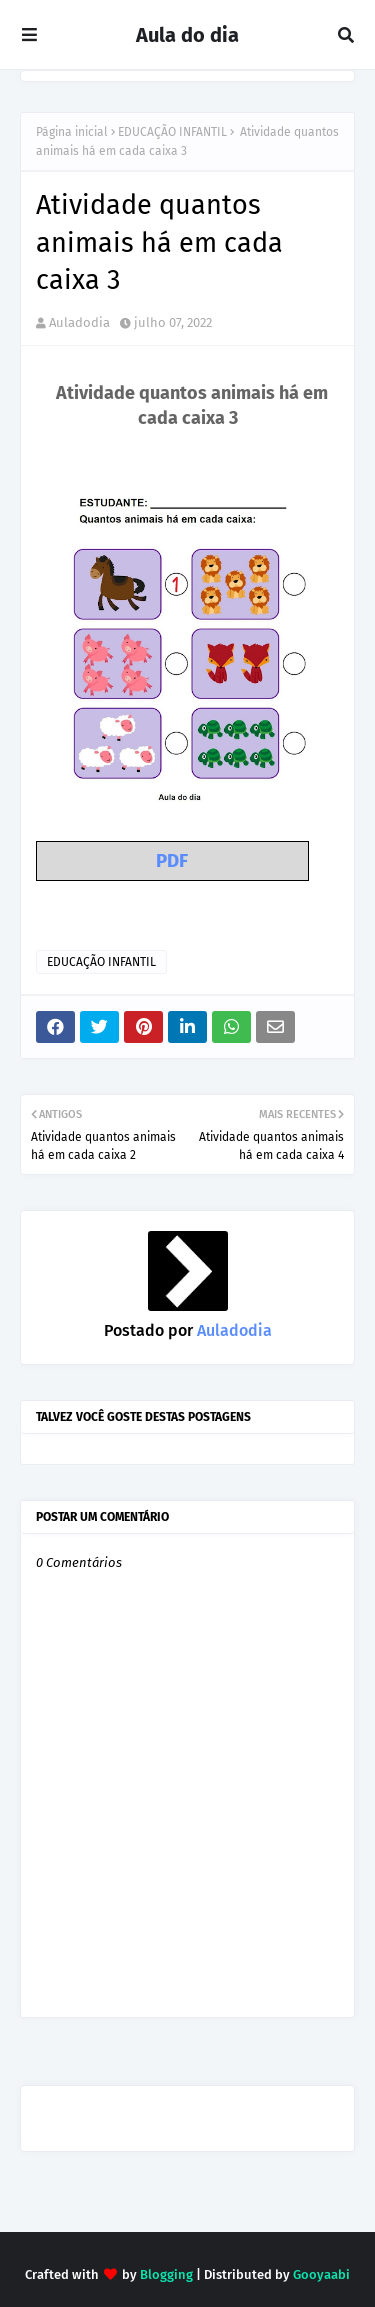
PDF (172, 861)
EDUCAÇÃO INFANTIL (172, 132)
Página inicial (72, 132)
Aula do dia (187, 35)
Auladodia (79, 322)
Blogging (166, 2274)
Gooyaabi (321, 2274)
